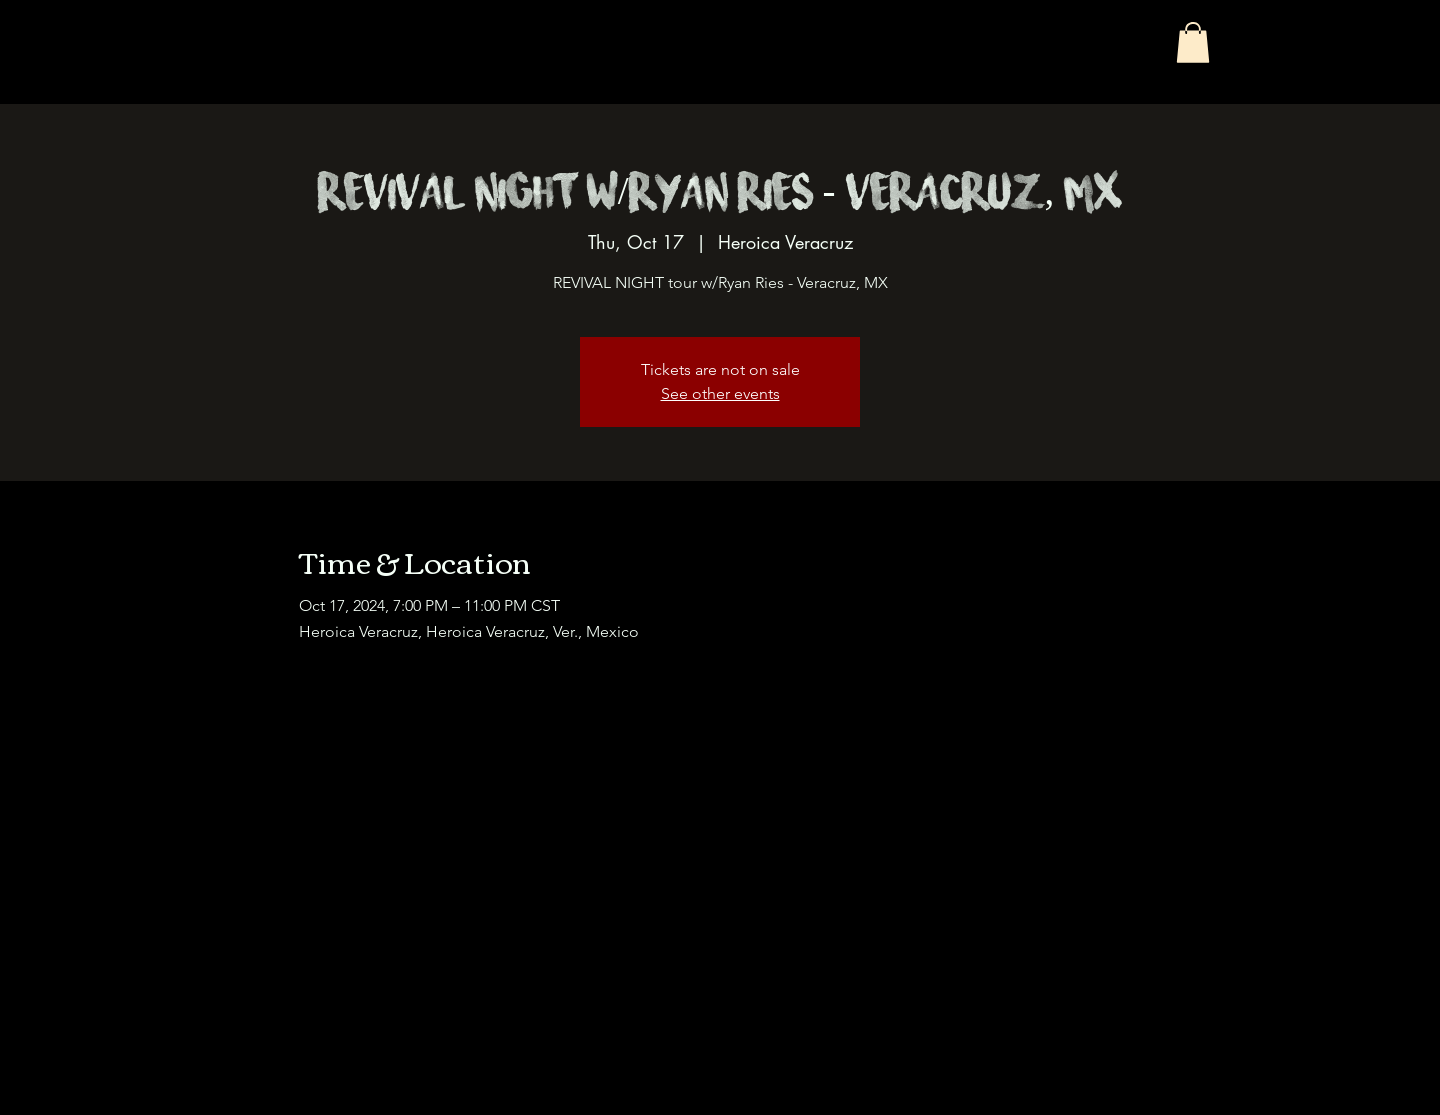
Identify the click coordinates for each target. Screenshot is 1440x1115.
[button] (1193, 42)
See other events (720, 393)
